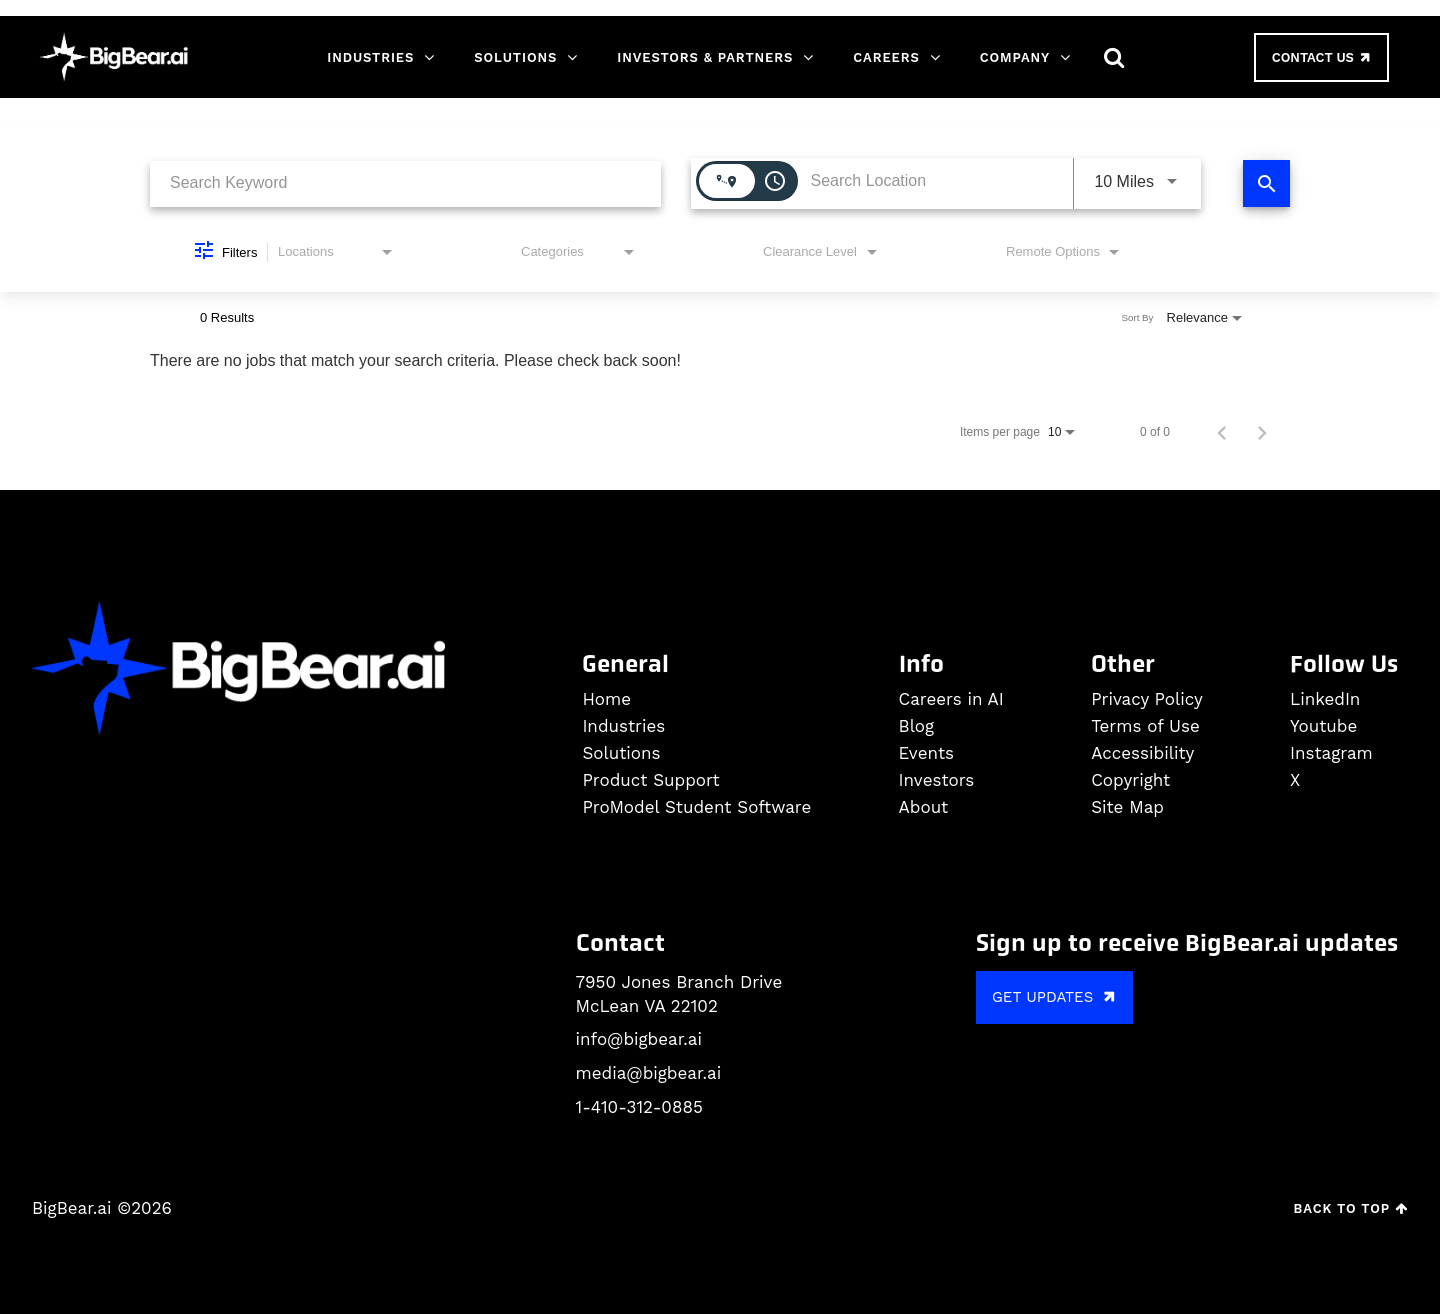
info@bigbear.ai (639, 1039)
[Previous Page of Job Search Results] (1222, 432)
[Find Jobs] (1266, 183)
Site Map (1127, 807)
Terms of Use (1145, 726)
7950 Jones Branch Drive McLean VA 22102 (679, 994)
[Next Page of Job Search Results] (1262, 432)
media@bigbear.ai (649, 1073)
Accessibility (1142, 753)
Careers (886, 57)
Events (926, 753)
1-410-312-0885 (639, 1107)
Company (1015, 57)
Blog (917, 726)
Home (606, 699)
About (924, 807)
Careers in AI (951, 699)
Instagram (1331, 753)
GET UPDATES (1056, 996)
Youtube (1323, 726)
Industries (370, 57)
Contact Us (1323, 57)
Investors (937, 780)
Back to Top (1351, 1208)
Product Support (650, 780)
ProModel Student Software (696, 807)
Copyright (1130, 780)
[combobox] (405, 183)
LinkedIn (1325, 699)
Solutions (515, 57)
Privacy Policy (1147, 699)
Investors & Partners (705, 57)
